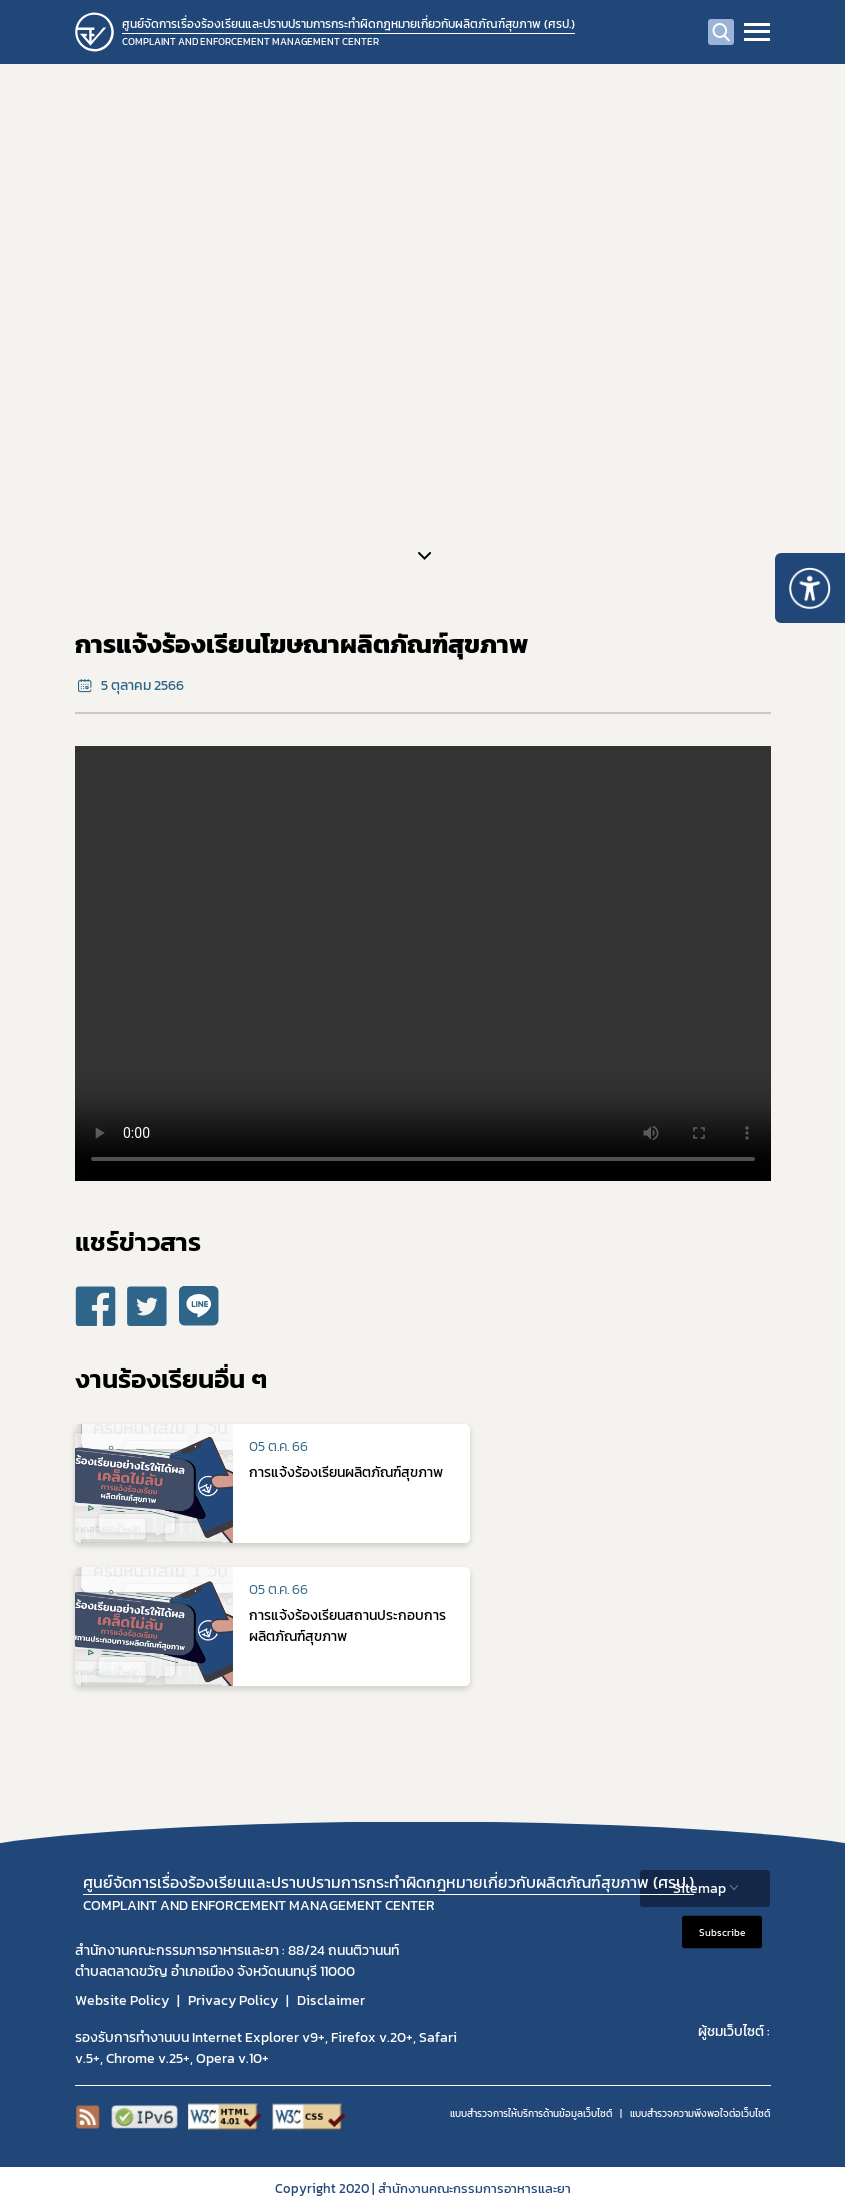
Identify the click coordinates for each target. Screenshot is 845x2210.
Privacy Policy (233, 2000)
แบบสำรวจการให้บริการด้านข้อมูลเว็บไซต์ (531, 2113)
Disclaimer (331, 2000)
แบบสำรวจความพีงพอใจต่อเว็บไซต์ (700, 2113)
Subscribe (722, 1931)
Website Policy (122, 2000)
